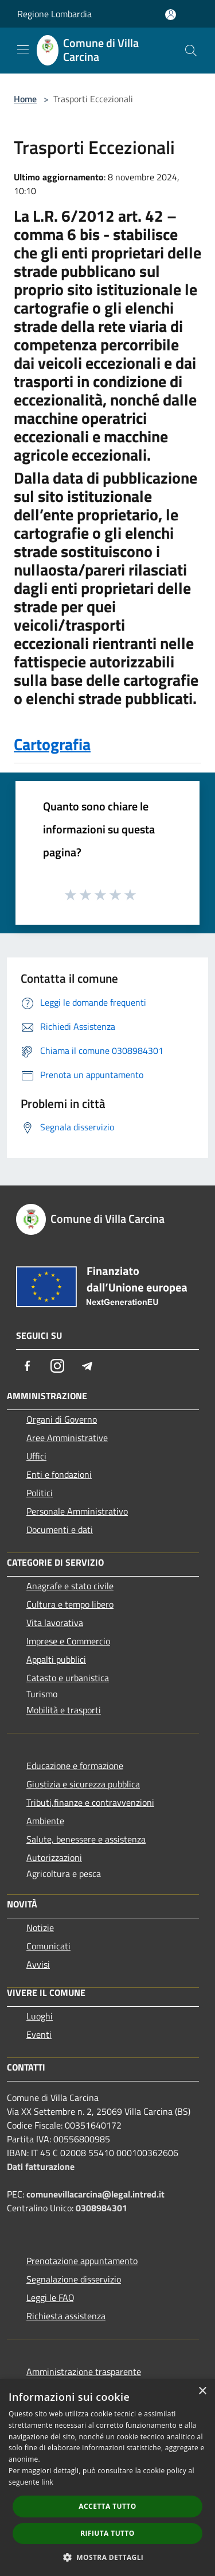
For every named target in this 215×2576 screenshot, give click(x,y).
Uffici (36, 1456)
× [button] (202, 2391)
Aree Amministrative (67, 1438)
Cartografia (52, 744)
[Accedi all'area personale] (170, 14)
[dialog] (107, 2477)
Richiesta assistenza (65, 2316)
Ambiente (45, 1821)
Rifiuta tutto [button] (107, 2533)
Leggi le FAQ (50, 2297)
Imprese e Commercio (68, 1641)
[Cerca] (191, 50)
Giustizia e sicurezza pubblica (83, 1784)
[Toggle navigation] (23, 49)
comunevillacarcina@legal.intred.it (95, 2194)
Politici (39, 1493)
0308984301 (101, 2208)
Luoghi (39, 2016)
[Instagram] (57, 1365)
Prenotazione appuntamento (82, 2261)
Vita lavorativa (54, 1622)
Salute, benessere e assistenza (86, 1839)
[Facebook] (27, 1365)
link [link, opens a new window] (47, 2482)
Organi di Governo (61, 1419)
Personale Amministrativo (77, 1511)
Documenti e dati (59, 1529)
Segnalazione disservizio (73, 2279)
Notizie (40, 1927)
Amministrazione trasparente (83, 2371)
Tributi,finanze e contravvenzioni (90, 1802)
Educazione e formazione (74, 1765)
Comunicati (48, 1946)
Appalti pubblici (56, 1659)
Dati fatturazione (41, 2166)
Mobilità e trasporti (63, 1710)
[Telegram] (87, 1365)
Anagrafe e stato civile (70, 1586)
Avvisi (38, 1964)
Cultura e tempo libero (70, 1604)
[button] (108, 2557)
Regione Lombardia (54, 14)
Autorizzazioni (54, 1857)
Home (25, 99)
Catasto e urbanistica (67, 1678)
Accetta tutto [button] (107, 2506)
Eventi (39, 2034)
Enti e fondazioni (59, 1474)
